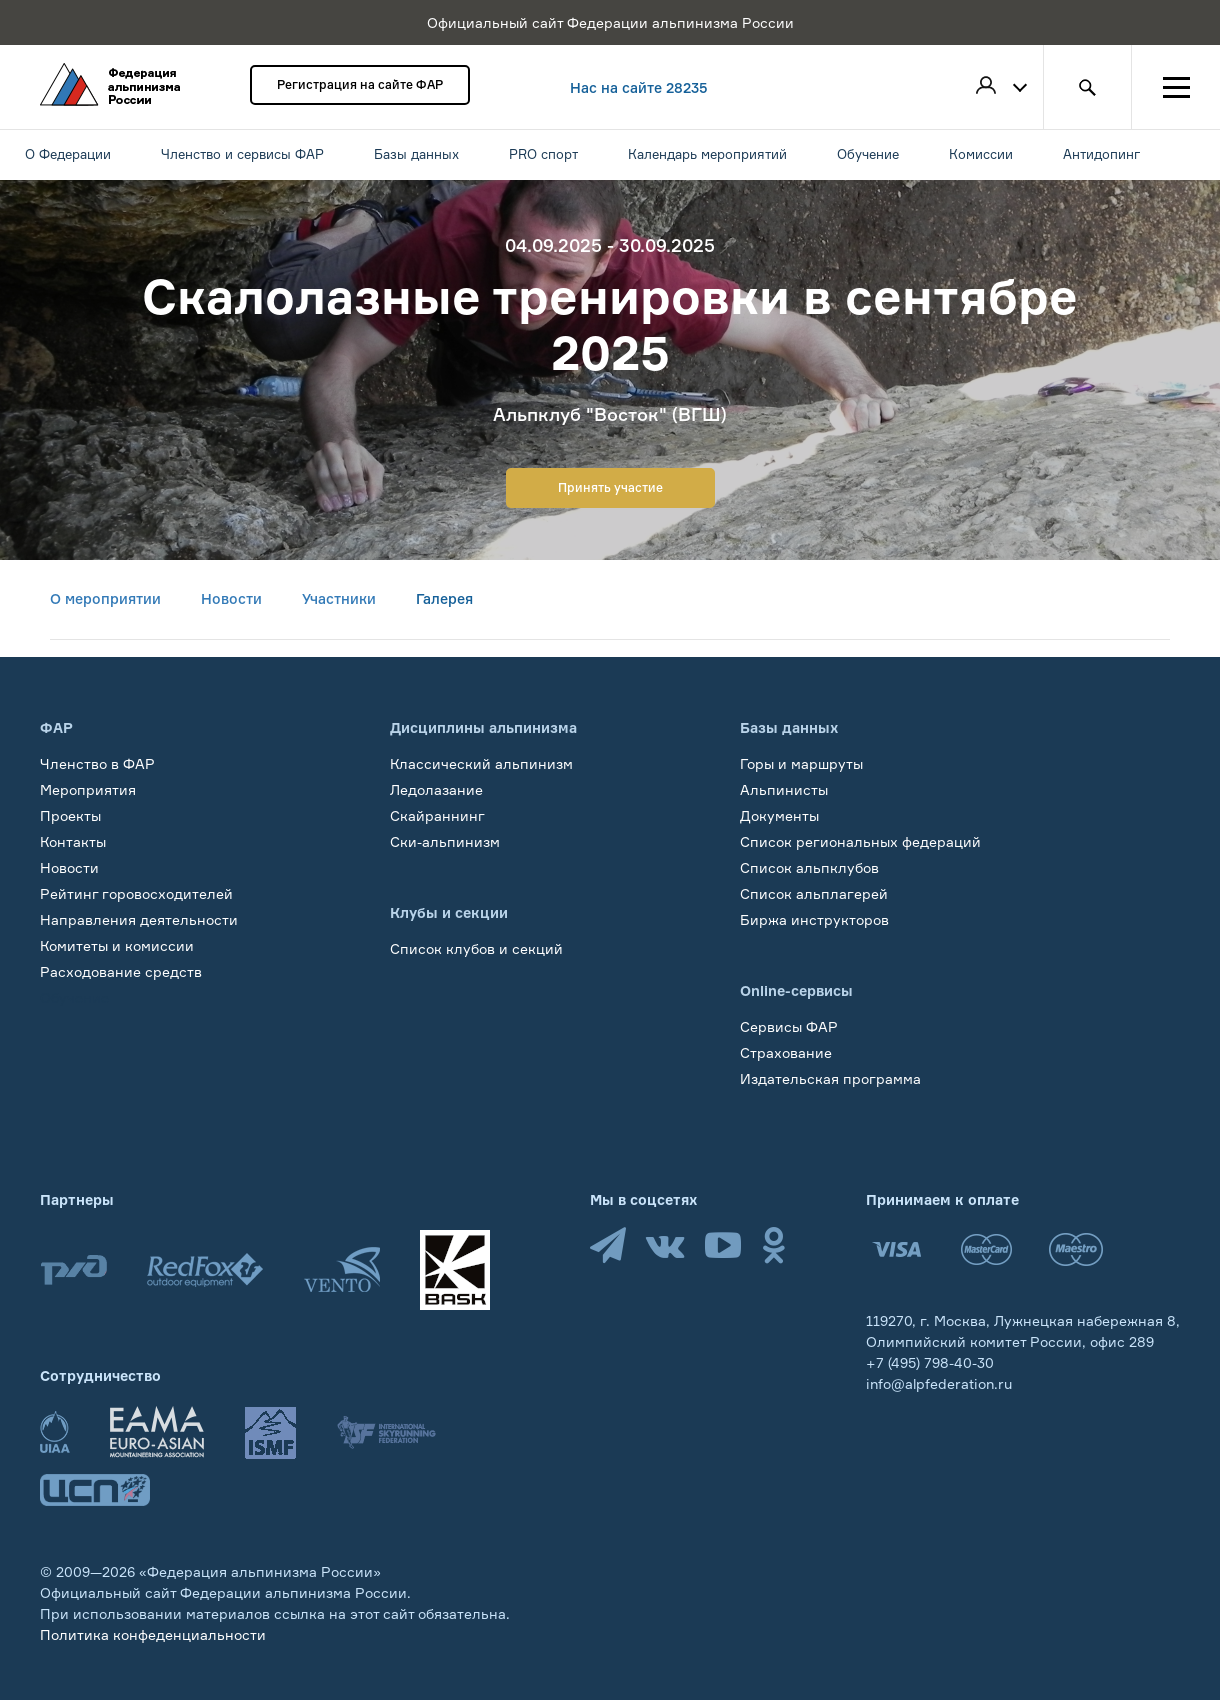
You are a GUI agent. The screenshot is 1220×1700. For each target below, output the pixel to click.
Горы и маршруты (801, 763)
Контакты (73, 841)
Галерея (444, 598)
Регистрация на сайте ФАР (360, 84)
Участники (339, 598)
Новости (231, 598)
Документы (779, 815)
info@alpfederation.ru (939, 1383)
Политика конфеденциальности (153, 1634)
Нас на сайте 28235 (639, 87)
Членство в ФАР (97, 763)
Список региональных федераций (860, 841)
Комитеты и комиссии (117, 945)
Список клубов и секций (476, 948)
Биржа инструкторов (814, 919)
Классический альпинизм (481, 763)
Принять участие (610, 487)
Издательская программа (830, 1078)
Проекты (70, 815)
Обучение (74, 997)
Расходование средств (121, 971)
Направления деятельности (139, 919)
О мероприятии (105, 598)
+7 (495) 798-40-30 (930, 1362)
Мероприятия (88, 789)
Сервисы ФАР (789, 1026)
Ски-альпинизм (445, 841)
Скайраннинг (437, 815)
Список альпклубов (809, 867)
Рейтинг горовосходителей (136, 893)
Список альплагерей (814, 893)
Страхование (786, 1052)
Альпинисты (784, 789)
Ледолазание (436, 789)
